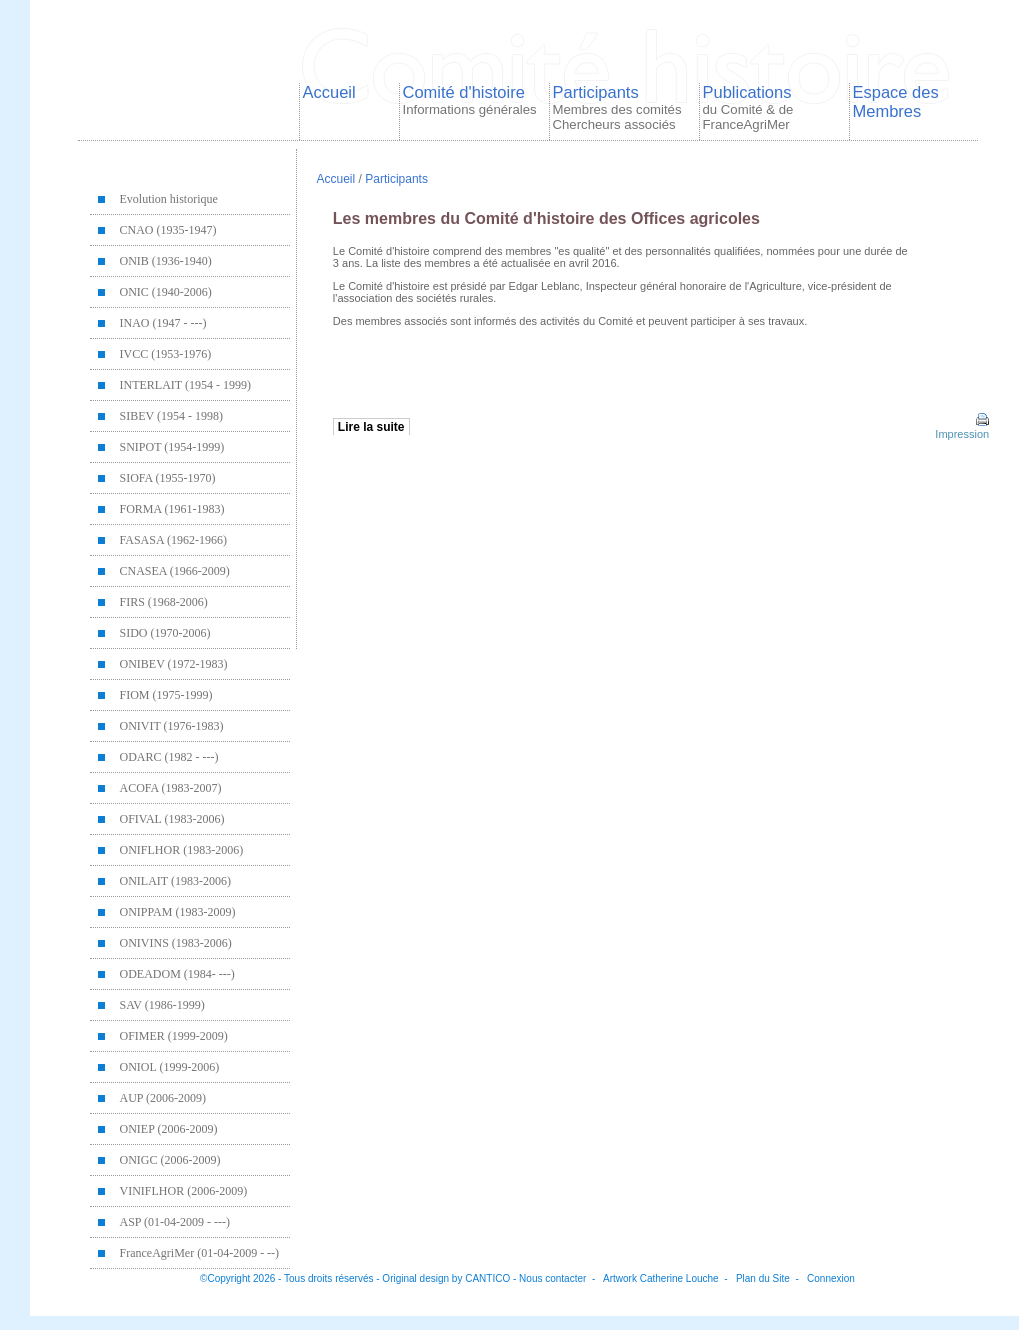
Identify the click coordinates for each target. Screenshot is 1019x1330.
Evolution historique (169, 199)
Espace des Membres (896, 101)
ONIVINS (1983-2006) (176, 943)
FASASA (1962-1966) (173, 540)
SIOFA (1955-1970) (168, 478)
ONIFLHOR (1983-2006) (182, 850)
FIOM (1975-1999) (166, 695)
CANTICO (487, 1278)
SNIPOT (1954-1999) (172, 447)
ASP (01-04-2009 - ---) (175, 1222)
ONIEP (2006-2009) (169, 1129)
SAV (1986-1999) (162, 1005)
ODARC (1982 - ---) (169, 757)
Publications (748, 107)
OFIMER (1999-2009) (174, 1036)
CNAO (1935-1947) (168, 230)
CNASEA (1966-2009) (175, 571)
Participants (617, 107)
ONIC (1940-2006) (166, 292)
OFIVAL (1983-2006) (172, 819)
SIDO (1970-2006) (165, 633)
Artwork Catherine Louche (661, 1278)
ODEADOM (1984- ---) (177, 974)
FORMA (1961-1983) (172, 509)
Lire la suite (371, 427)
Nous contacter (552, 1278)
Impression (960, 428)
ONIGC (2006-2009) (170, 1160)
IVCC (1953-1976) (166, 354)
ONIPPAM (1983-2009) (178, 912)
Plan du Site (763, 1278)
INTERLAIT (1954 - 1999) (185, 385)
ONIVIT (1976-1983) (172, 726)
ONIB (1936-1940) (166, 261)
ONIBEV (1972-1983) (174, 664)
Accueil (329, 92)
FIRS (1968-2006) (164, 602)
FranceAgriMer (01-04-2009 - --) (200, 1253)
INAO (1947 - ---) (163, 323)
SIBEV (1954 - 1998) (171, 416)
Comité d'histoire (470, 100)
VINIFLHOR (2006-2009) (184, 1191)
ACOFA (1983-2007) (171, 788)
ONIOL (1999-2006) (170, 1067)
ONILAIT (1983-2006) (175, 881)
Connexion (831, 1278)
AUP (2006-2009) (163, 1098)
